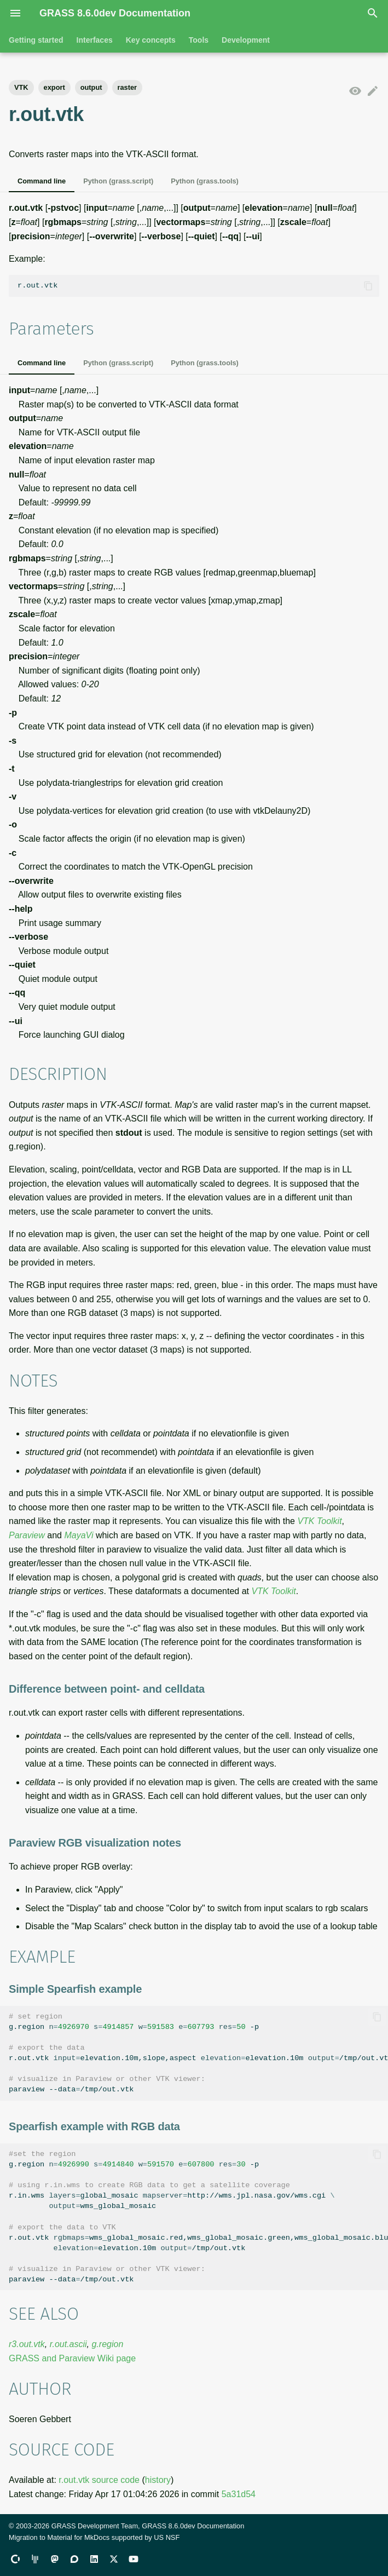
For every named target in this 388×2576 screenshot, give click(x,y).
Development (246, 40)
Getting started (36, 40)
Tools (199, 40)
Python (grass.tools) (205, 181)
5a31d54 (239, 2494)
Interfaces (95, 40)
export (54, 87)
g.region (107, 2344)
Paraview (27, 1535)
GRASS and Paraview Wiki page (72, 2358)
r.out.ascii (68, 2344)
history (158, 2480)
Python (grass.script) (118, 181)
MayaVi (78, 1535)
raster (127, 87)
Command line (42, 181)
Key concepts (151, 40)
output (91, 87)
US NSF (166, 2537)
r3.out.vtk (27, 2344)
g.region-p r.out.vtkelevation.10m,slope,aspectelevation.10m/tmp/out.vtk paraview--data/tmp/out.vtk (198, 2053)
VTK (21, 87)
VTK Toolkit (319, 1521)
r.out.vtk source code (99, 2480)
